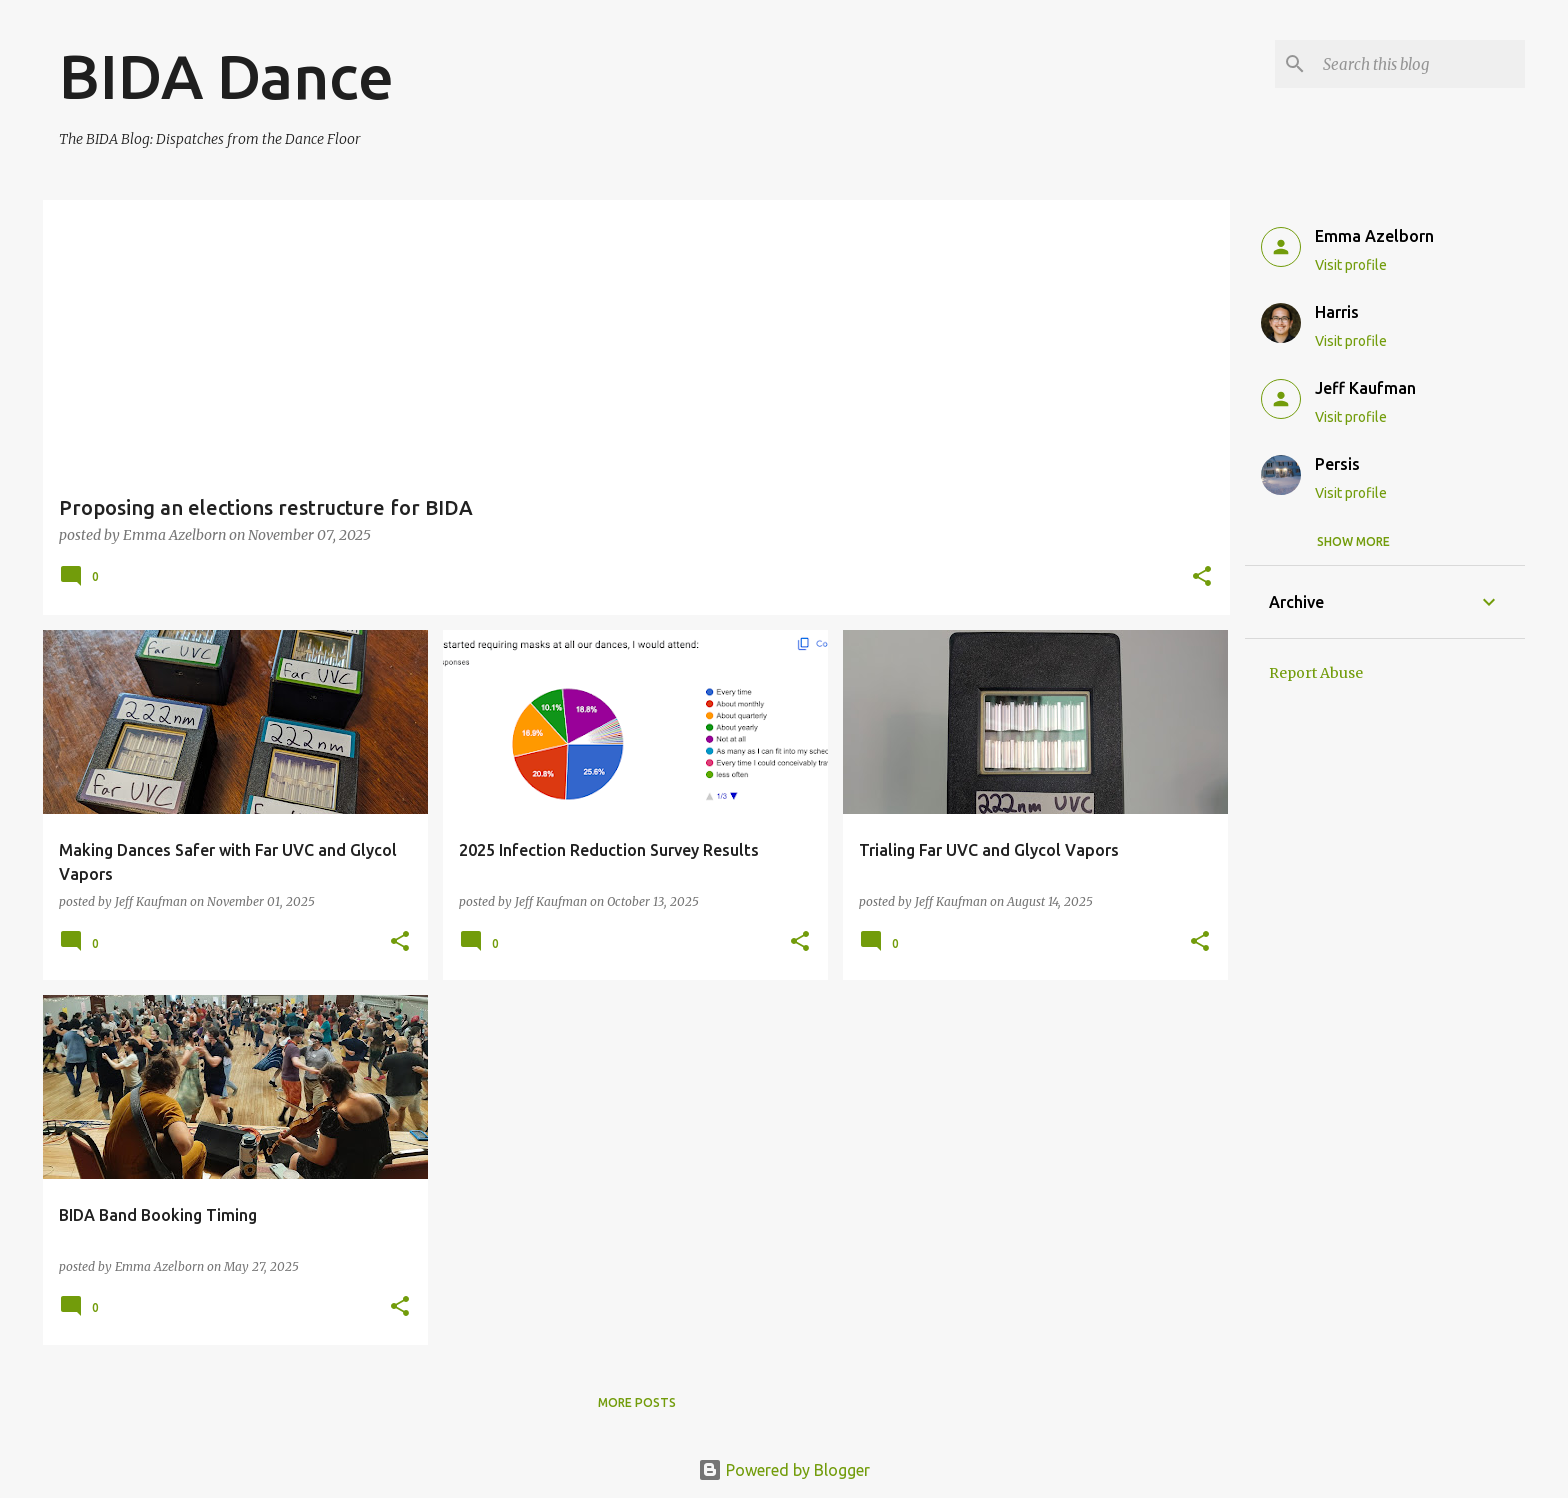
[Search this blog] (1420, 64)
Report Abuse (1316, 673)
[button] (1202, 577)
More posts (637, 1402)
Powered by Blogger (784, 1470)
